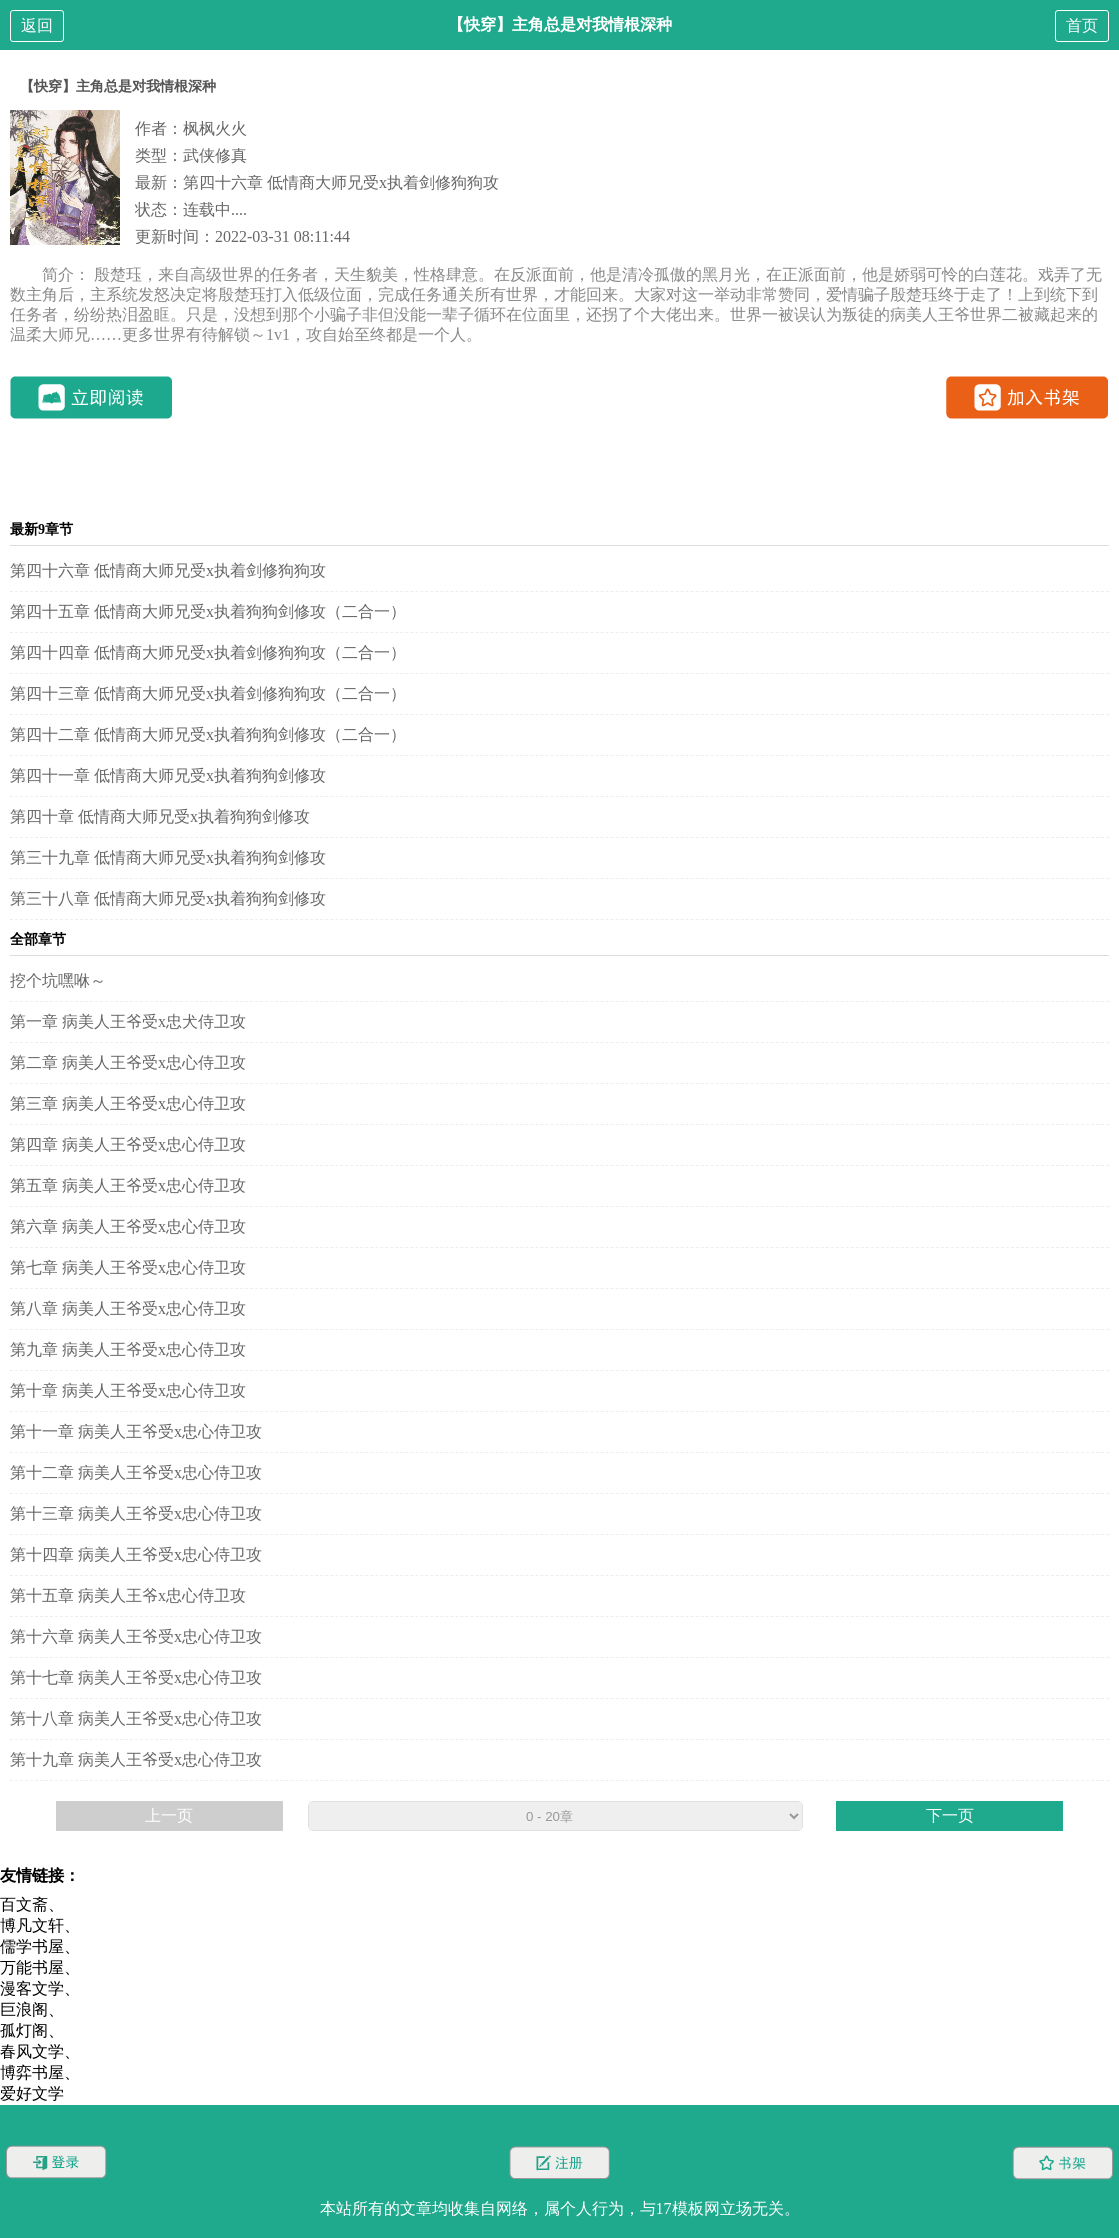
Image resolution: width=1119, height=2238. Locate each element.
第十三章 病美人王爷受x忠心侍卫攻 (136, 1513)
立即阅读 (91, 397)
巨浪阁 (24, 2009)
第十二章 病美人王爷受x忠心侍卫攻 (136, 1472)
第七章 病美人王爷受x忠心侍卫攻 (128, 1267)
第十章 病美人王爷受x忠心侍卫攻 (128, 1390)
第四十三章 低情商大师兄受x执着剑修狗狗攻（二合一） (208, 693)
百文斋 (24, 1904)
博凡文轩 (32, 1925)
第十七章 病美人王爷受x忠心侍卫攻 (136, 1677)
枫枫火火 (215, 128)
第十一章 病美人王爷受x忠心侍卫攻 (136, 1431)
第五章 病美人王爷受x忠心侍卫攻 (128, 1185)
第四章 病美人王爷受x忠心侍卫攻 (128, 1144)
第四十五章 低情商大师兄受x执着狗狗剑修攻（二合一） (208, 611)
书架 (1063, 2162)
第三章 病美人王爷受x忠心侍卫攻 (128, 1103)
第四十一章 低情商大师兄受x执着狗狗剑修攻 (168, 775)
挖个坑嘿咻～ (58, 980)
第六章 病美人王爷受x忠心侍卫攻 (128, 1226)
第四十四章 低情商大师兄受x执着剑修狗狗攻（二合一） (208, 652)
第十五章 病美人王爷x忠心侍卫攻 (128, 1595)
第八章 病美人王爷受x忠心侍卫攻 (128, 1308)
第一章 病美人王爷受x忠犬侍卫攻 (128, 1021)
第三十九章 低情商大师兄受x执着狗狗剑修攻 (168, 857)
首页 (1082, 25)
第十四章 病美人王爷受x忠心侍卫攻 (136, 1554)
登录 (56, 2162)
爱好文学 (32, 2093)
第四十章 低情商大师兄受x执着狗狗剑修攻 (160, 816)
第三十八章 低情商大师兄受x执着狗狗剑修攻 (168, 898)
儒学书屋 (32, 1946)
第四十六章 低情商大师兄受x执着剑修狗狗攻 (341, 182)
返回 (37, 25)
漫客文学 (32, 1988)
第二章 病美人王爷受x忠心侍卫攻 (128, 1062)
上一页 (169, 1815)
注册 (560, 2162)
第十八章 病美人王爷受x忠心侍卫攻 (136, 1718)
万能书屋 (32, 1967)
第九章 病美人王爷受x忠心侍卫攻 (128, 1349)
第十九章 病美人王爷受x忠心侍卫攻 (136, 1759)
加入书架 (1027, 397)
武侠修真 (215, 155)
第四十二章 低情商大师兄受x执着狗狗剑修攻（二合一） (208, 734)
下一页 (950, 1815)
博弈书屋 (32, 2072)
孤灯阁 (24, 2030)
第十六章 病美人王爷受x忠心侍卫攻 (136, 1636)
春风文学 (32, 2051)
